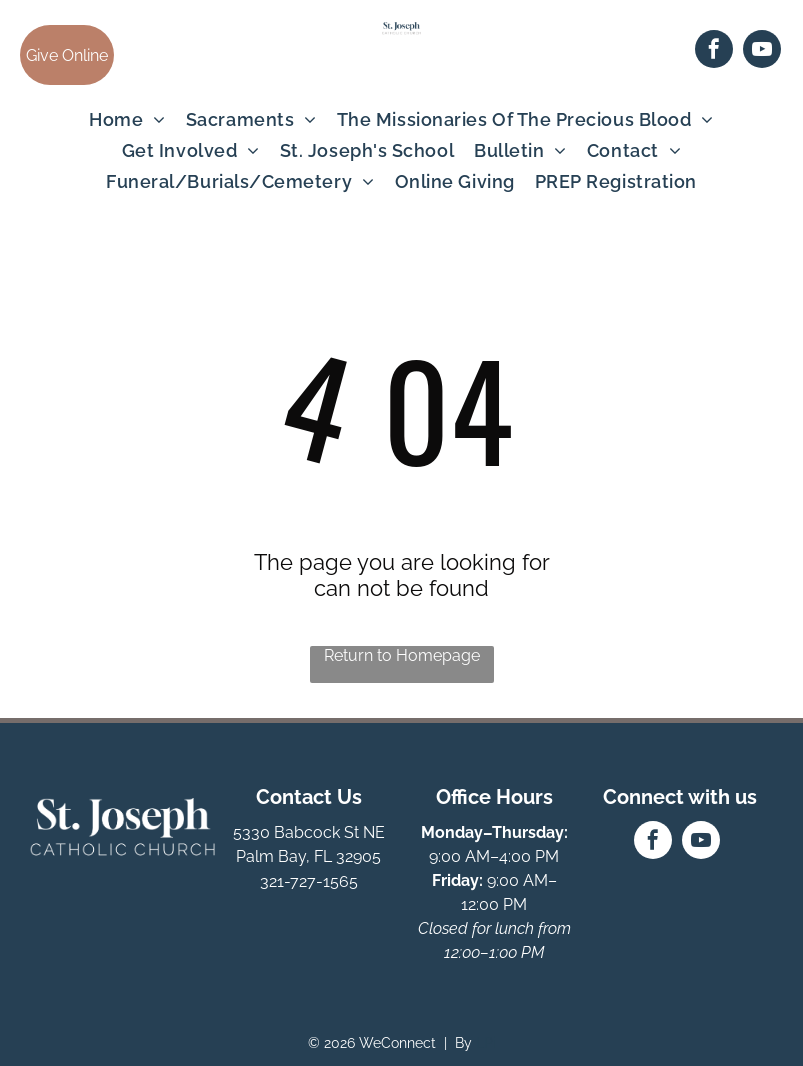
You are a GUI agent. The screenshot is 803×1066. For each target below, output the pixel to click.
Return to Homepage (402, 655)
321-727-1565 (309, 881)
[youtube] (762, 51)
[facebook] (714, 51)
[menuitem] (127, 119)
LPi (486, 1043)
